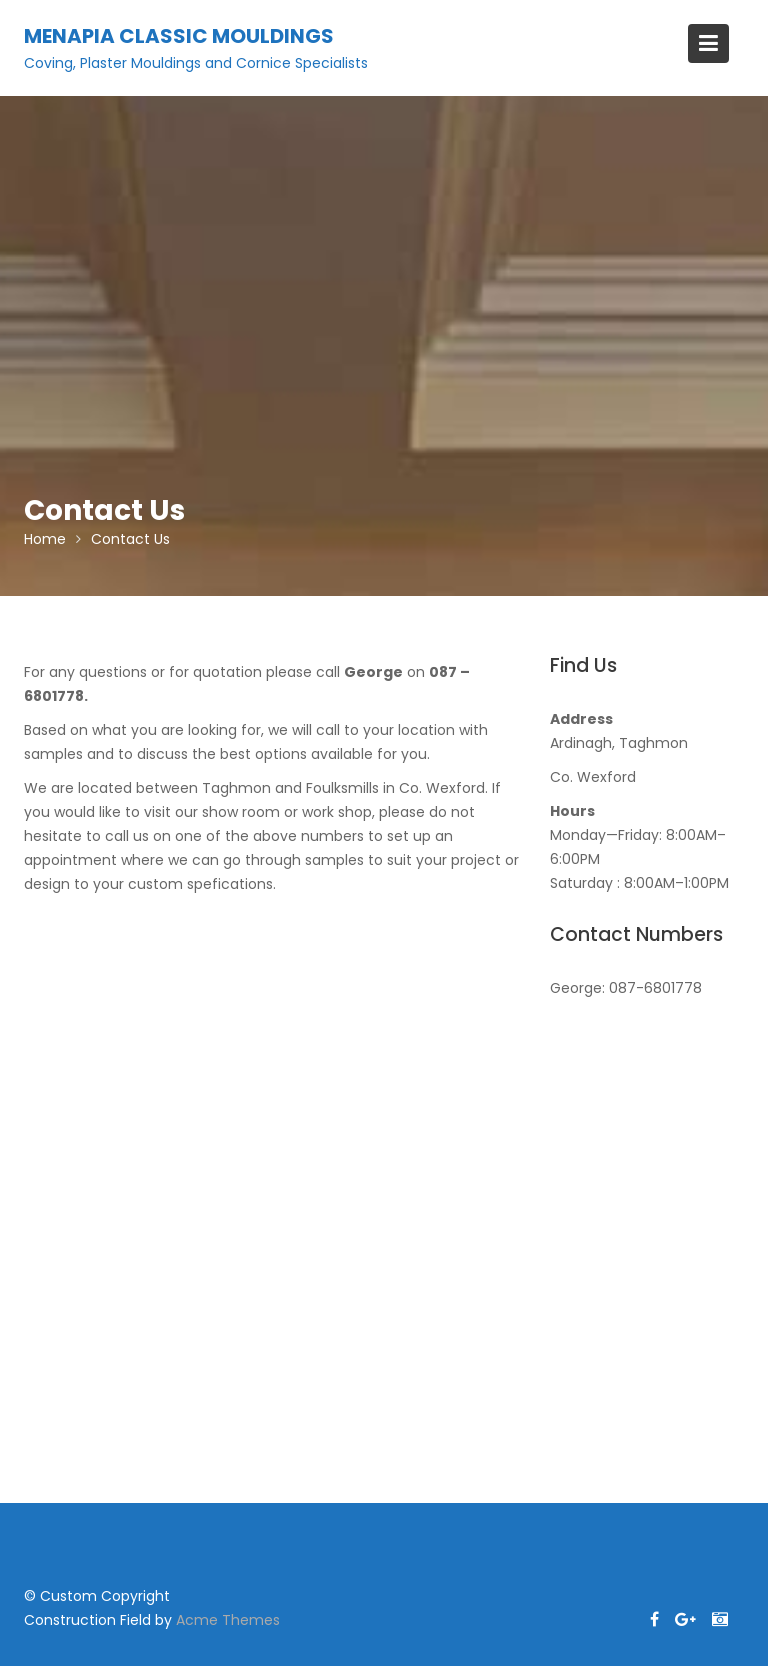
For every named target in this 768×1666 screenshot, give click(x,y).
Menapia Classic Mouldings (179, 36)
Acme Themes (228, 1620)
